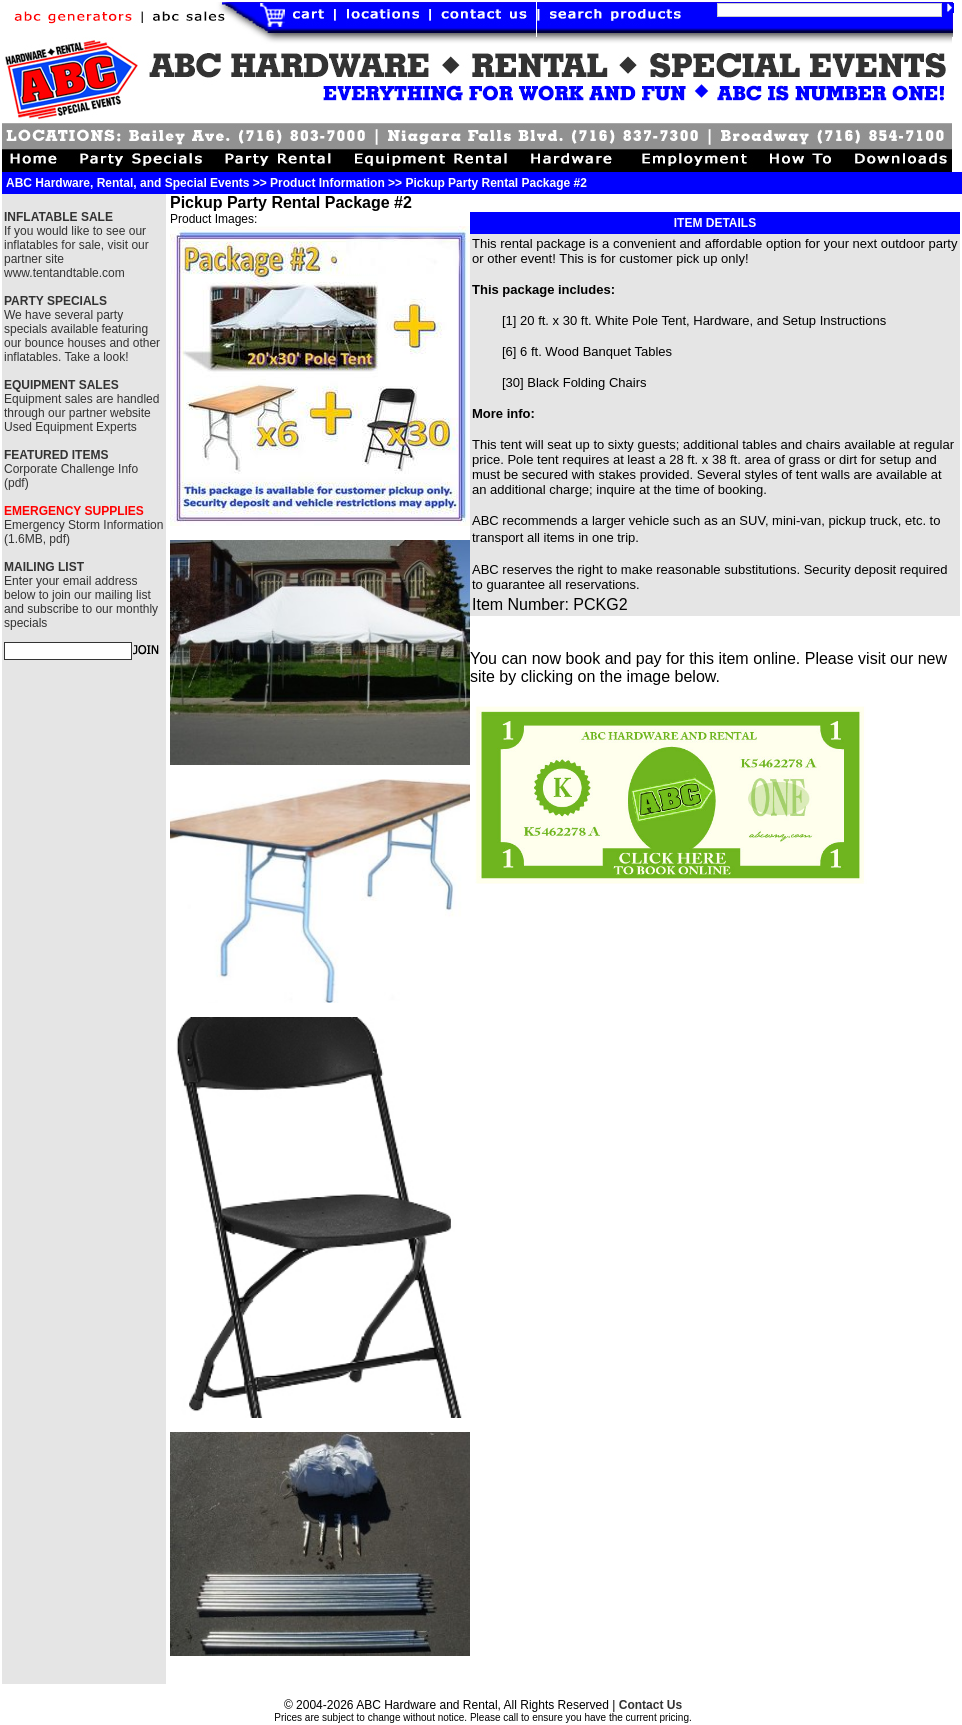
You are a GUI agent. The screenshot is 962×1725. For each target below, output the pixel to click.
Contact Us (650, 1705)
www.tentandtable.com (64, 273)
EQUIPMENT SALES (61, 385)
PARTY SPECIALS (55, 301)
